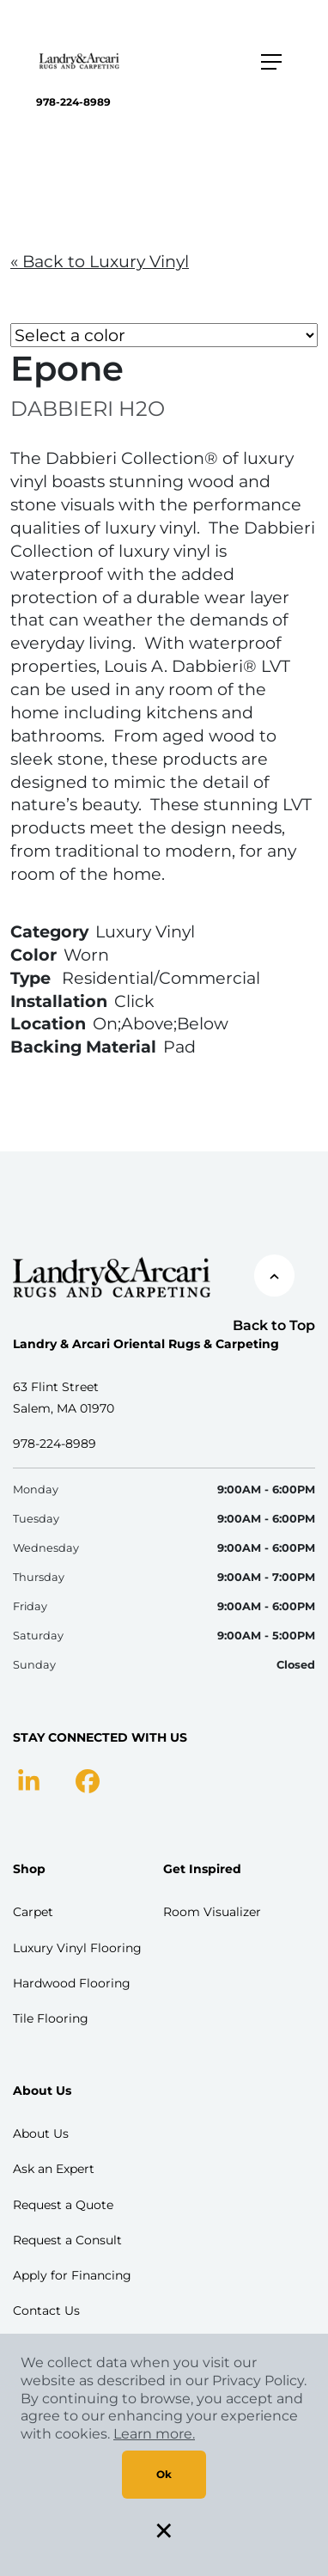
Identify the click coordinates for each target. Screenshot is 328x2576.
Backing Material (83, 1046)
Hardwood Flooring (72, 1983)
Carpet (33, 1912)
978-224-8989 (73, 101)
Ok (164, 2474)
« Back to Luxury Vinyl (99, 261)
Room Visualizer (212, 1912)
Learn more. (154, 2434)
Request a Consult (67, 2240)
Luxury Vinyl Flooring (77, 1948)
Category (49, 931)
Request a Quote (63, 2205)
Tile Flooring (50, 2018)
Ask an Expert (53, 2168)
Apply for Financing (72, 2275)
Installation (58, 1001)
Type (30, 978)
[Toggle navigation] (271, 62)
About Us (41, 2133)
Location (48, 1023)
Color (33, 954)
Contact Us (46, 2310)
